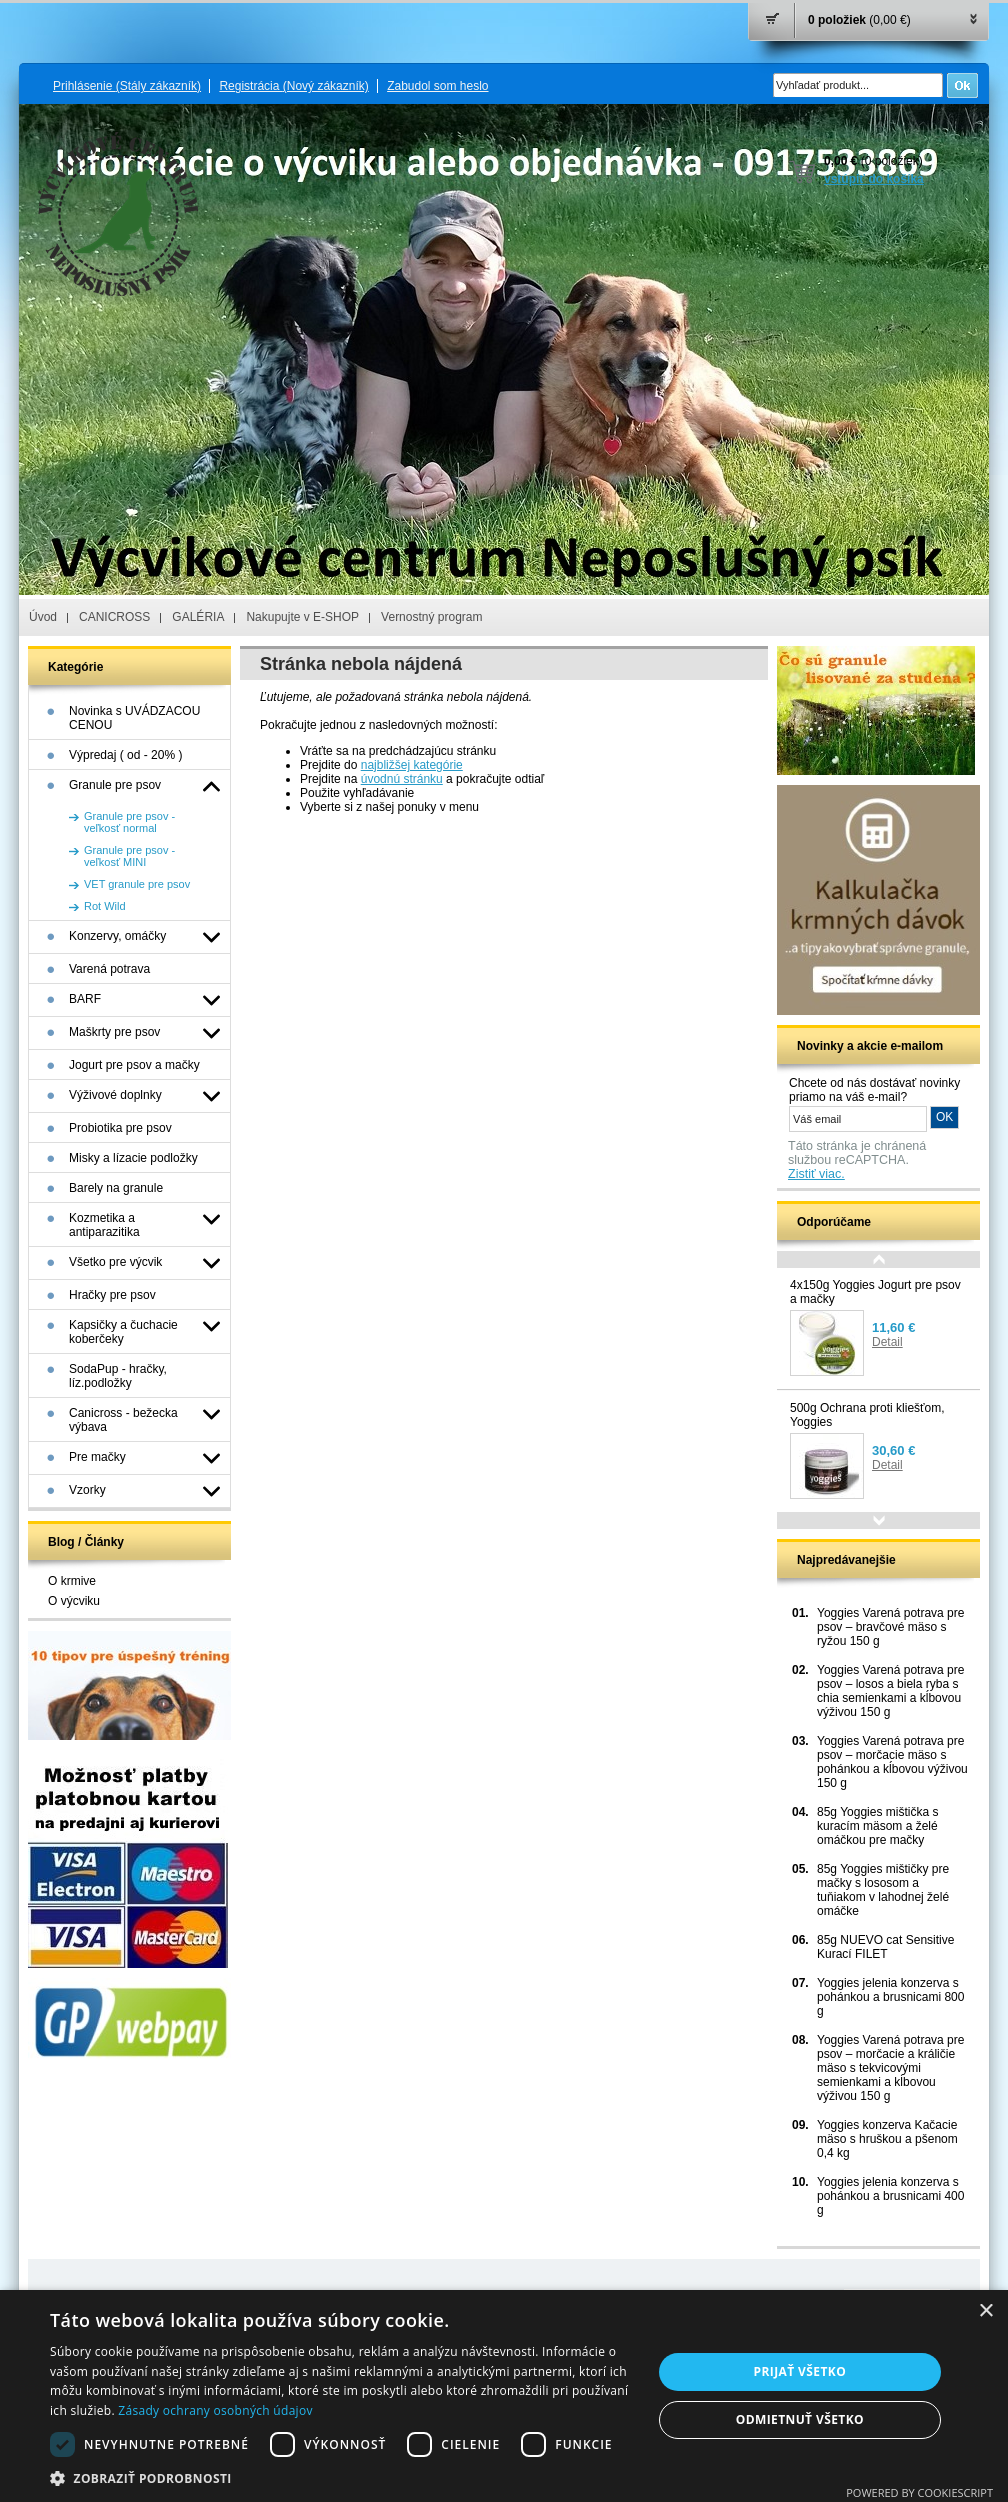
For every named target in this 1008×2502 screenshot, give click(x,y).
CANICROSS (114, 617)
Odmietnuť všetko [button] (800, 2419)
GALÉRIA (198, 617)
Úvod (43, 617)
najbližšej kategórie (412, 765)
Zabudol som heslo (437, 86)
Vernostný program (431, 617)
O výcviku (74, 1601)
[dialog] (504, 2396)
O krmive (72, 1581)
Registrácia (293, 86)
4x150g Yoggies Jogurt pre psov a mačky (875, 1292)
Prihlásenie (127, 86)
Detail (887, 1342)
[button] (342, 2477)
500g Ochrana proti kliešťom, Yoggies (867, 1415)
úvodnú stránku (402, 779)
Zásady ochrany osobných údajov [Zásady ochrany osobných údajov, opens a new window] (215, 2410)
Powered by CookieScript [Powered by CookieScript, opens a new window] (919, 2492)
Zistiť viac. (816, 1174)
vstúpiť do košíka (874, 179)
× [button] (985, 2311)
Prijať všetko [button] (800, 2371)
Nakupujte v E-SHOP (302, 617)
